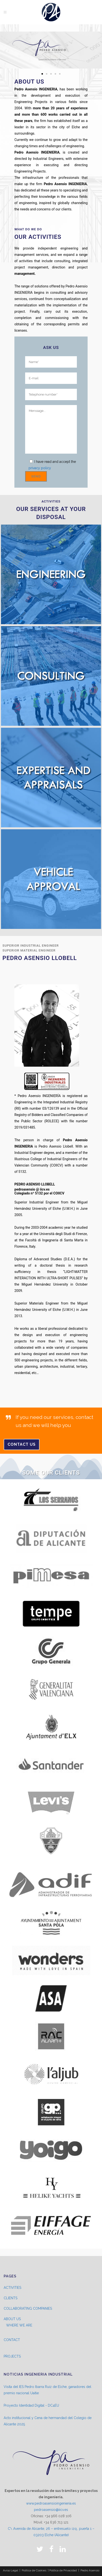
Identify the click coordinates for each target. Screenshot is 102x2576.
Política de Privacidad (63, 2570)
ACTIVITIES (12, 2288)
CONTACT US (22, 1444)
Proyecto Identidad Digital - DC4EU (31, 2405)
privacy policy (40, 468)
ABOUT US (12, 2319)
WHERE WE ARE (19, 2325)
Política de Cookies (34, 2570)
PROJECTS (12, 2356)
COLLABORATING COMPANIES (28, 2308)
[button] (5, 51)
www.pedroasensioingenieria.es (51, 2503)
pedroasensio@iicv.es (51, 2510)
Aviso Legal (10, 2570)
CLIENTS (10, 2298)
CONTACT (12, 2340)
